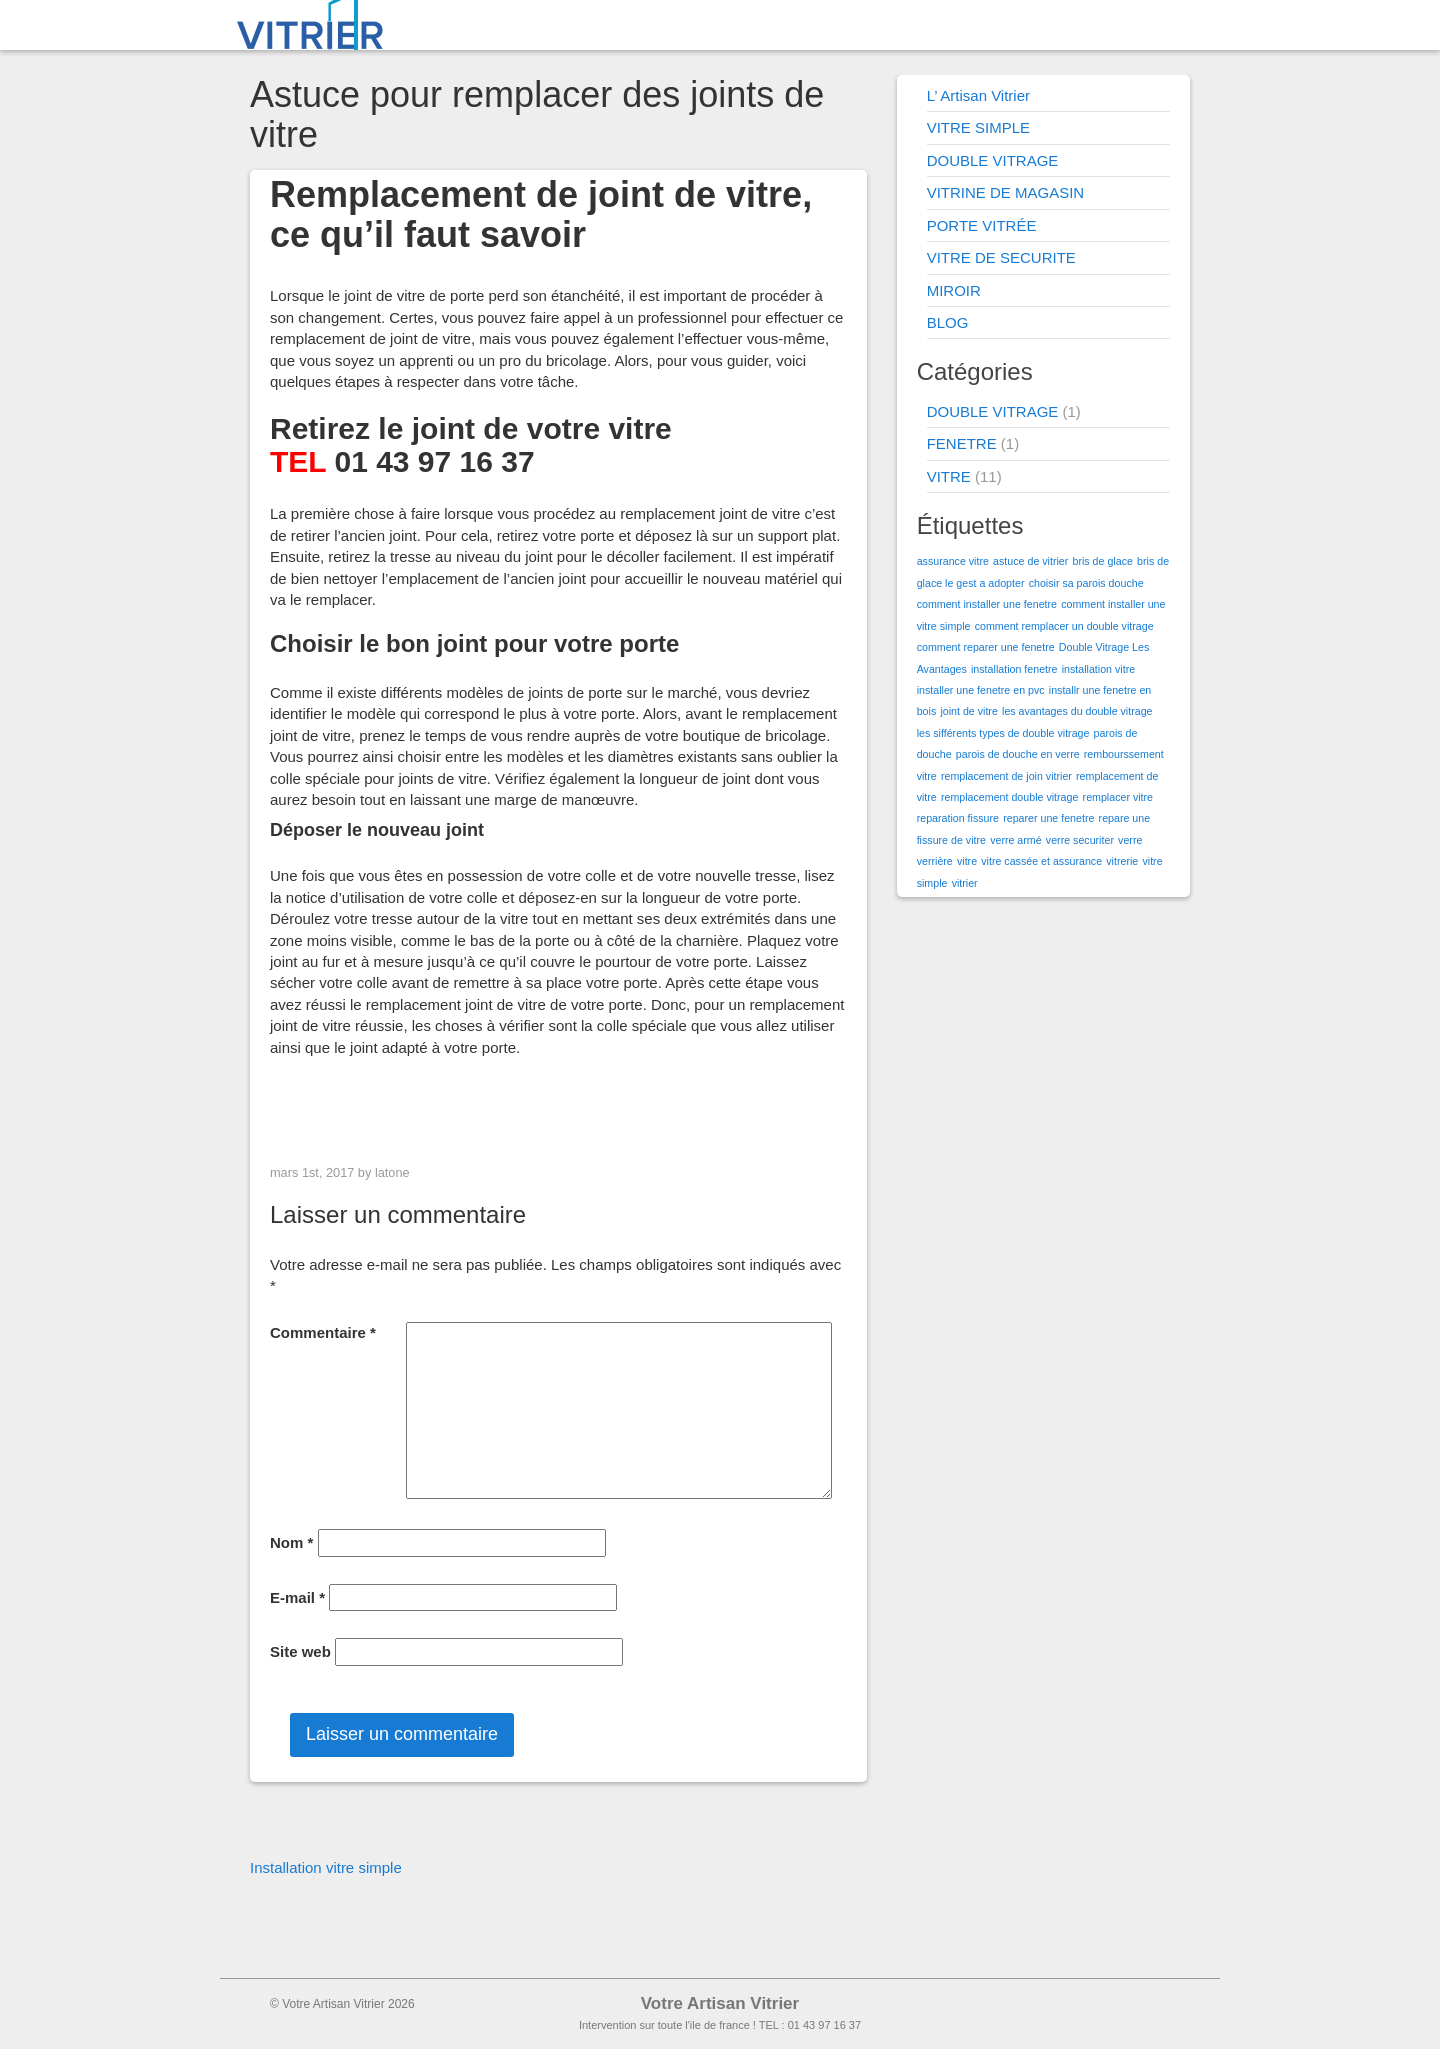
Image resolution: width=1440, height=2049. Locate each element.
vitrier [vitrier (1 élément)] (965, 883)
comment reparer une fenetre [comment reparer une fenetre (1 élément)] (986, 647)
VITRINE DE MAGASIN (1006, 192)
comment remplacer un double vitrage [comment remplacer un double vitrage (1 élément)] (1064, 626)
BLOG (948, 322)
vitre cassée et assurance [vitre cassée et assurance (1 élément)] (1041, 861)
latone (392, 1172)
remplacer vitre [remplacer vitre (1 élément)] (1118, 797)
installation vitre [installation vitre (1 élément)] (1098, 669)
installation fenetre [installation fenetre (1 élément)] (1014, 669)
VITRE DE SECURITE (1001, 257)
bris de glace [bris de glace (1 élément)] (1102, 561)
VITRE (949, 476)
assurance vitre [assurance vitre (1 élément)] (953, 561)
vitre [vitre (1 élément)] (967, 861)
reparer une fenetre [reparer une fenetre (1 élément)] (1048, 818)
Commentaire (323, 1332)
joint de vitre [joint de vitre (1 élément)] (968, 711)
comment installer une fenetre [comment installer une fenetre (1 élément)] (987, 604)
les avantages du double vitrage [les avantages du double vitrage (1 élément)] (1077, 711)
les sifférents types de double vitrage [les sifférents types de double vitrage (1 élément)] (1003, 733)
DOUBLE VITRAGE (993, 160)
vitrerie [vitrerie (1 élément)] (1122, 861)
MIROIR (954, 290)
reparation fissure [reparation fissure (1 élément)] (958, 818)
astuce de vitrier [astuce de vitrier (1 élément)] (1030, 561)
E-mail (297, 1597)
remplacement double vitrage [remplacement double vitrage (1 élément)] (1009, 797)
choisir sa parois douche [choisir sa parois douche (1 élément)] (1086, 583)
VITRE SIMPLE (978, 127)
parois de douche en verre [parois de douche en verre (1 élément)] (1018, 754)
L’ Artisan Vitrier (978, 95)
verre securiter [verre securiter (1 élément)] (1080, 840)
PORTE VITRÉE (982, 225)
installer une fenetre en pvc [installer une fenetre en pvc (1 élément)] (981, 690)
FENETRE (962, 443)
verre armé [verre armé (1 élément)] (1016, 840)
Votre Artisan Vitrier (720, 2003)
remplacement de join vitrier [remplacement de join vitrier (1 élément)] (1006, 776)
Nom (291, 1542)
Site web (300, 1651)
